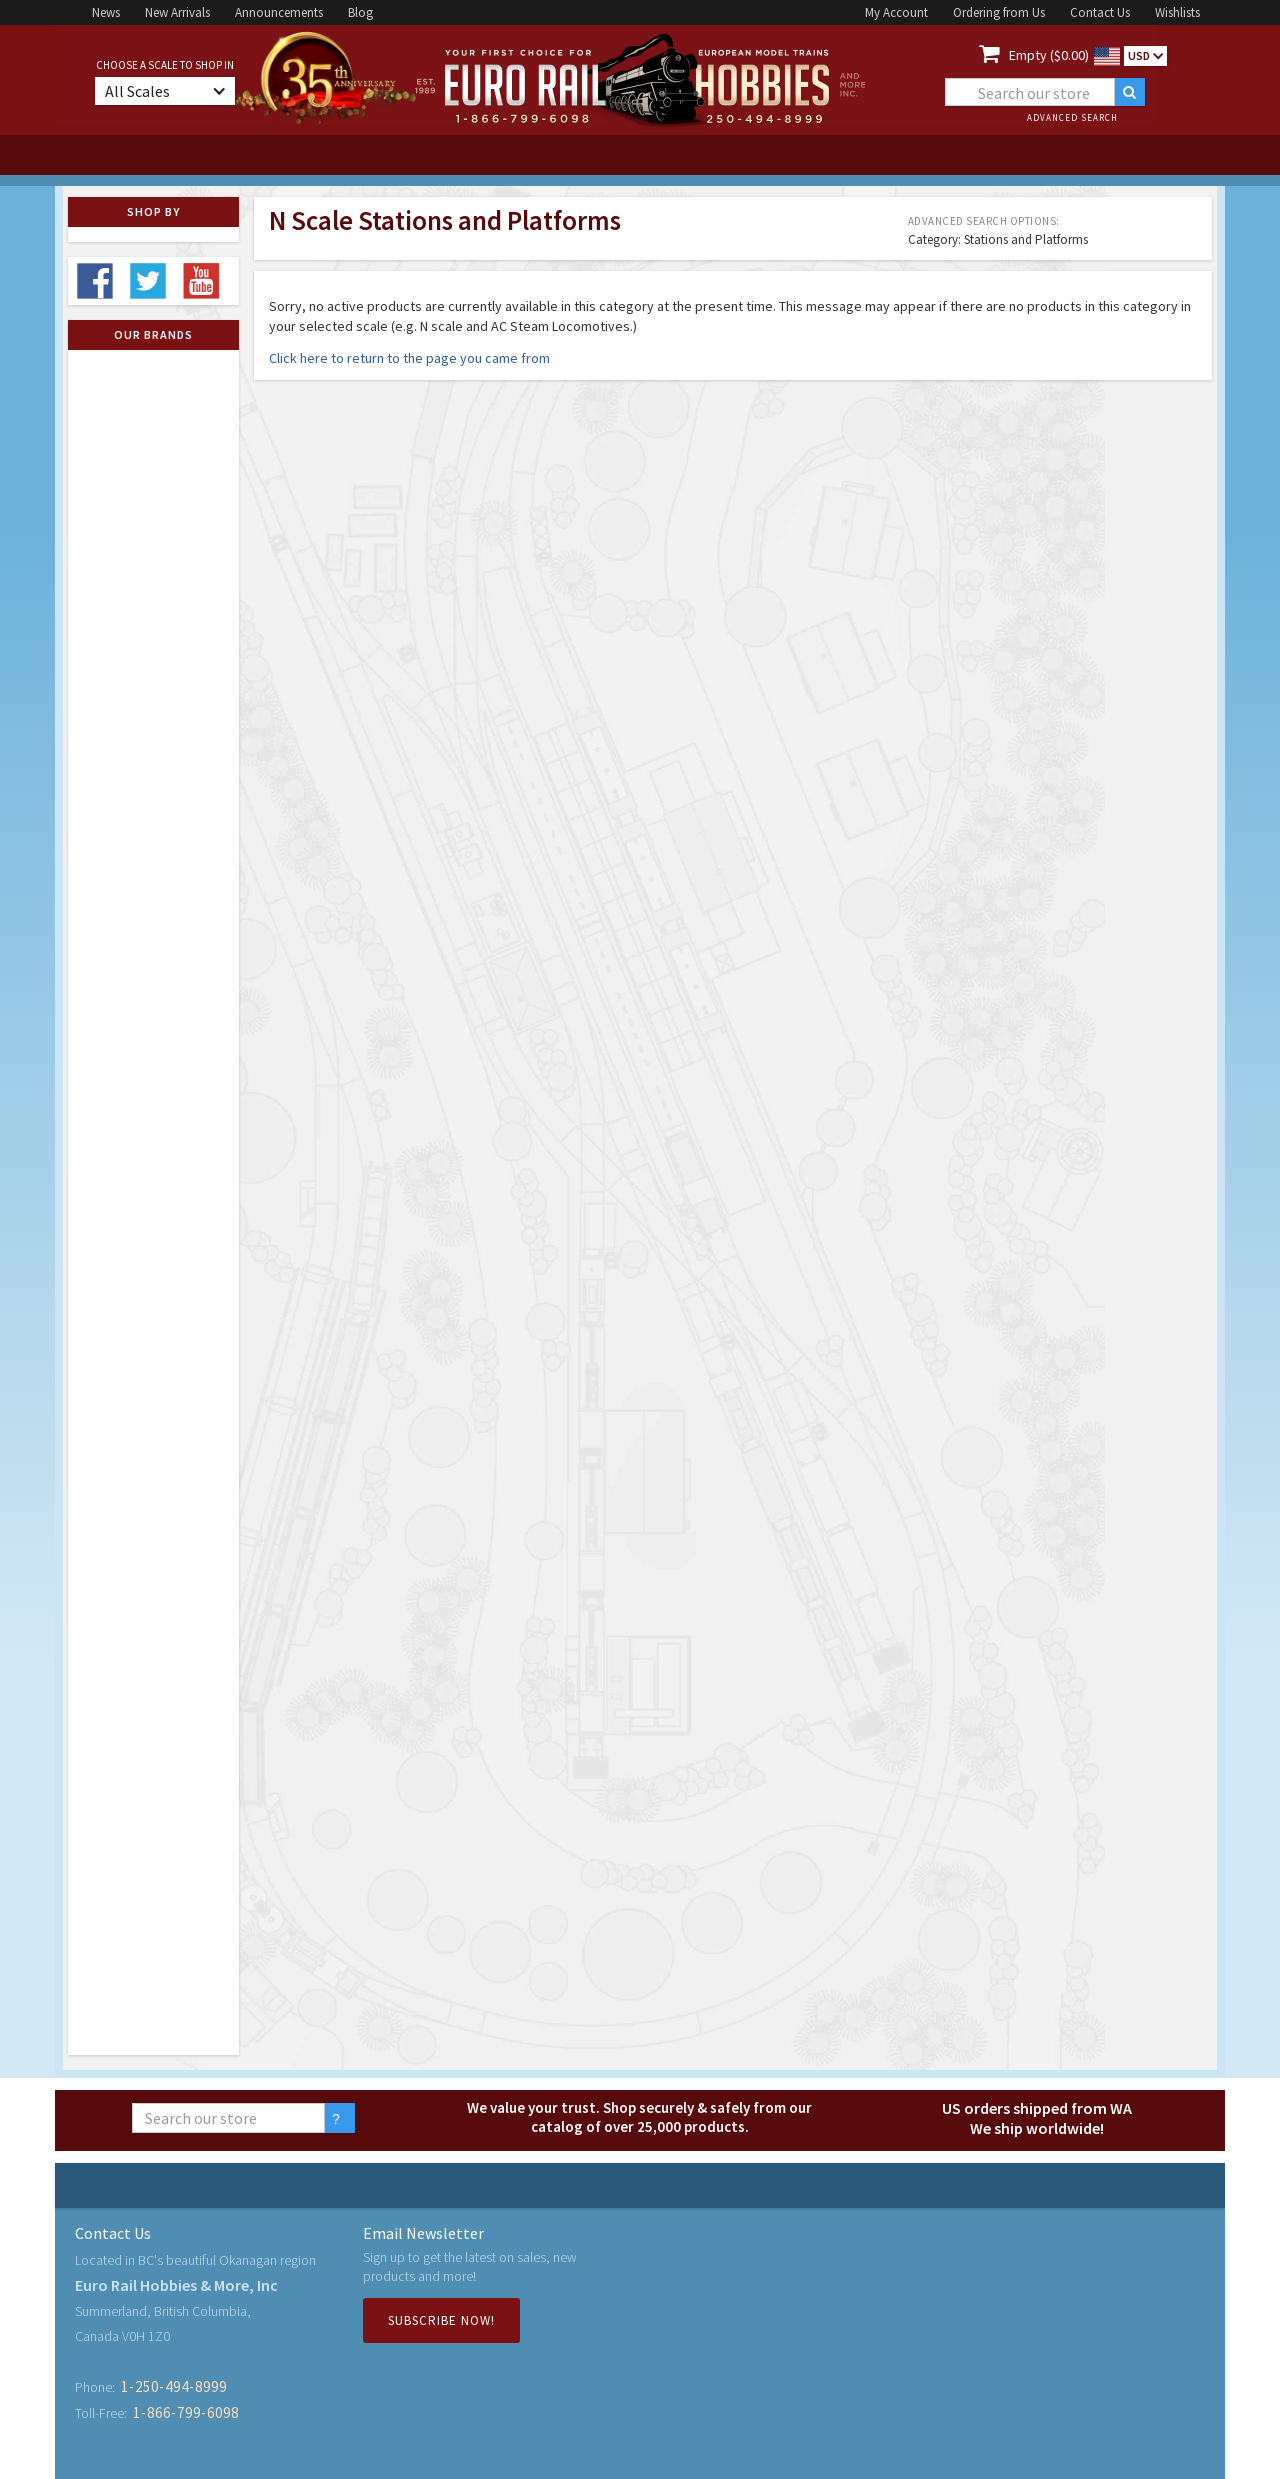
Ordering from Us (999, 12)
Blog (360, 12)
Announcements (279, 12)
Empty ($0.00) (1049, 55)
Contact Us (1100, 12)
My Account (896, 12)
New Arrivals (177, 12)
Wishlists (1177, 12)
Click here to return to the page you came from (409, 358)
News (106, 12)
